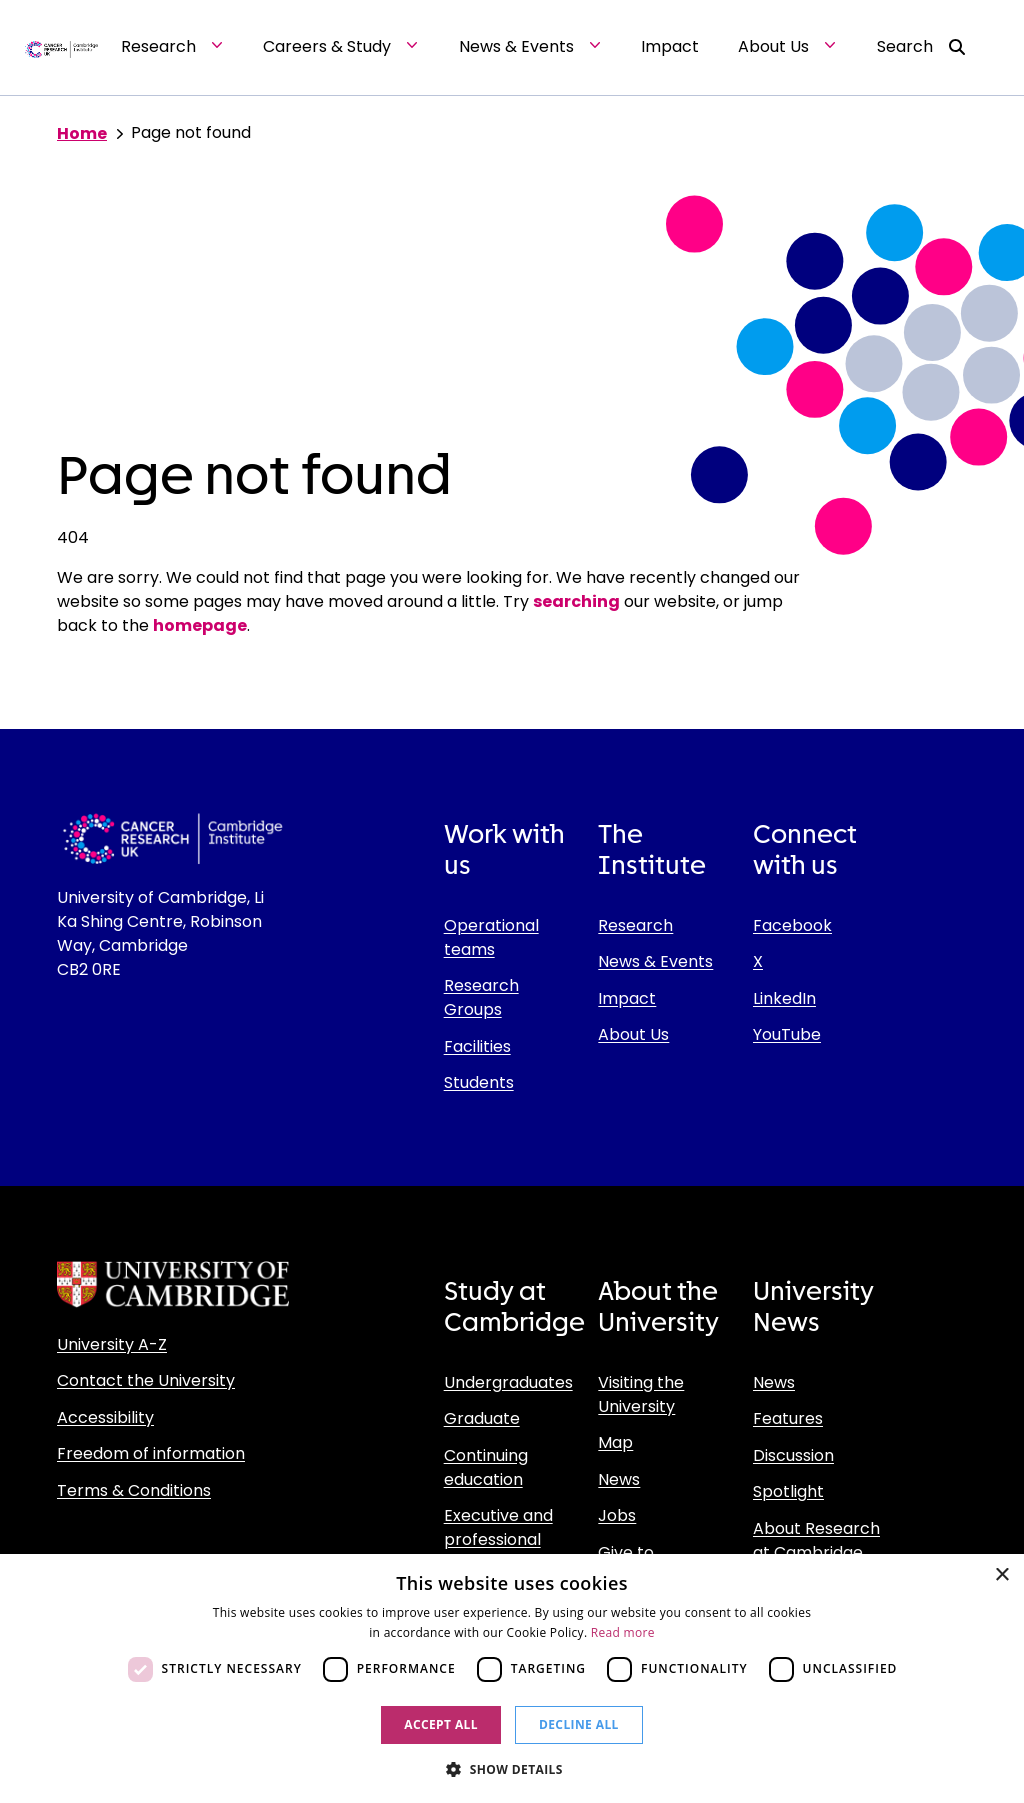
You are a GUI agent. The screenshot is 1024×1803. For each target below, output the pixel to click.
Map (615, 1442)
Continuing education (486, 1467)
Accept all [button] (441, 1724)
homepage (200, 625)
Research (635, 925)
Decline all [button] (579, 1724)
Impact (627, 998)
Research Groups (481, 997)
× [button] (1001, 1575)
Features (788, 1418)
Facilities (477, 1046)
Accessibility (105, 1417)
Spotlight (788, 1491)
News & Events (655, 961)
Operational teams (491, 937)
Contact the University (146, 1380)
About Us (633, 1034)
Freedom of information (151, 1453)
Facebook (792, 925)
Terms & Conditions (134, 1490)
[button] (512, 1769)
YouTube (787, 1034)
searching (576, 601)
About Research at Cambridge (816, 1540)
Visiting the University (641, 1394)
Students (479, 1082)
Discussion (793, 1455)
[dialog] (512, 1678)
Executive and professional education (498, 1539)
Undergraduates (508, 1382)
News (619, 1479)
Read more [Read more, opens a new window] (623, 1632)
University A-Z (112, 1344)
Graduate (482, 1418)
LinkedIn (784, 998)
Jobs (617, 1515)
